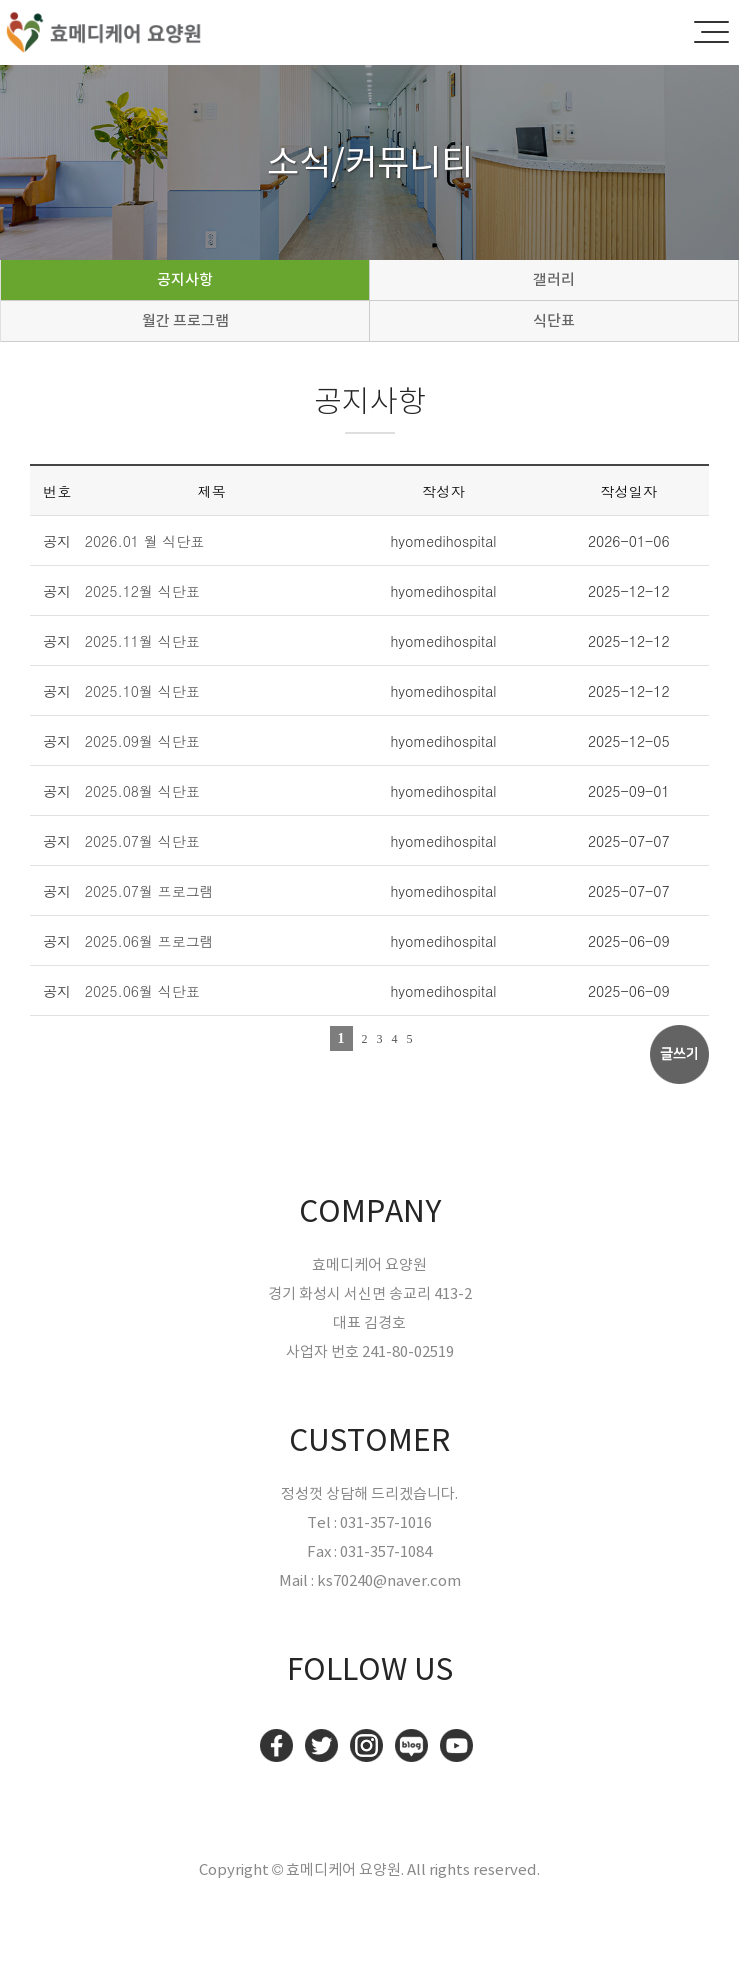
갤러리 (554, 279)
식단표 (554, 320)
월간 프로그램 (185, 320)
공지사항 (185, 279)
